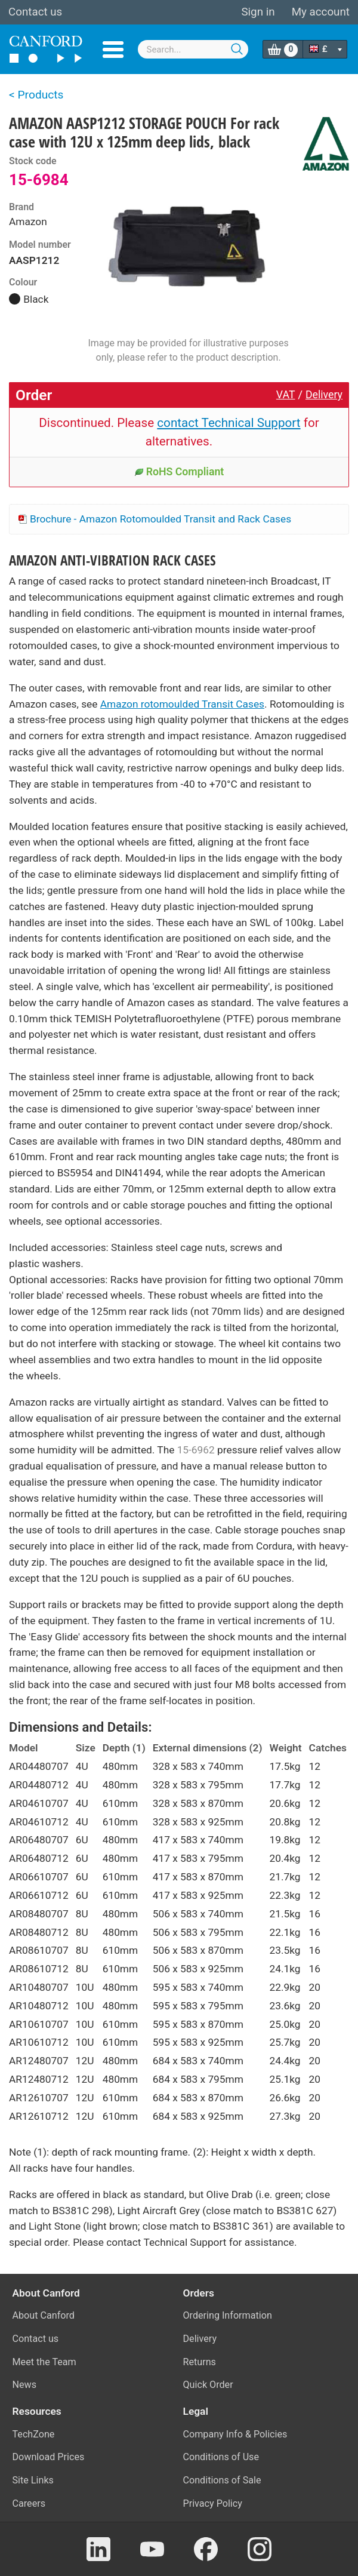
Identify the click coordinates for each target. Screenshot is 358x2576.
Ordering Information (227, 2315)
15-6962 (196, 1450)
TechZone (34, 2434)
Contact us (35, 12)
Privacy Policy (212, 2503)
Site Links (33, 2480)
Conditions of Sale (222, 2480)
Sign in (257, 12)
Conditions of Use (221, 2457)
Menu (113, 49)
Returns (199, 2362)
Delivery (323, 395)
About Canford (44, 2315)
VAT (285, 395)
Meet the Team (44, 2362)
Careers (29, 2503)
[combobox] (193, 49)
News (25, 2384)
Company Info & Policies (235, 2434)
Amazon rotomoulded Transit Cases (182, 704)
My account (321, 12)
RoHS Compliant (179, 472)
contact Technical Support (228, 423)
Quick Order (208, 2384)
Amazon (28, 222)
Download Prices (49, 2457)
